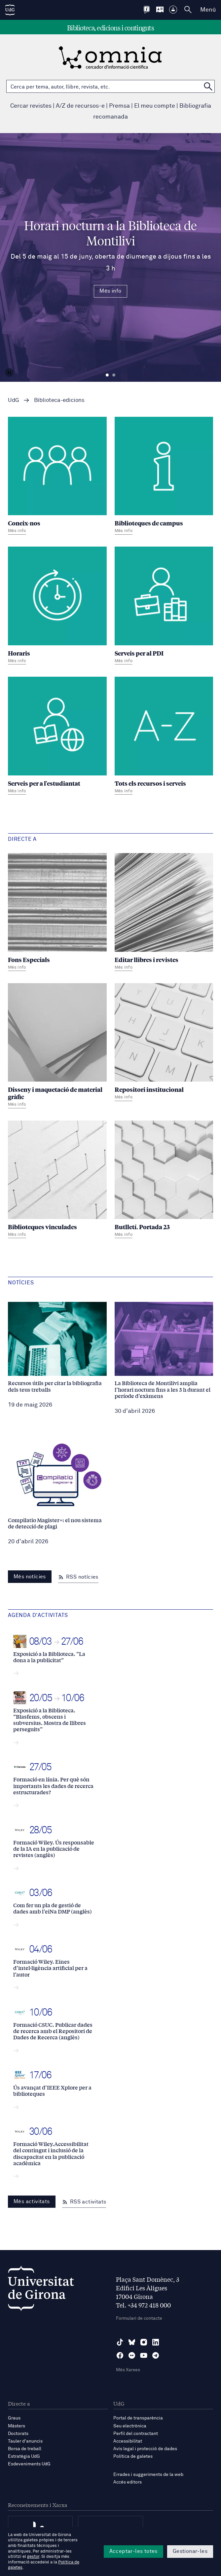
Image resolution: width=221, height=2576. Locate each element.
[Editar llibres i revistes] (164, 913)
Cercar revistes (31, 106)
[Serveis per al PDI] (164, 606)
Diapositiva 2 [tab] (113, 375)
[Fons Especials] (57, 913)
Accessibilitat (127, 2441)
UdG (13, 400)
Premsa (119, 106)
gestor (33, 2557)
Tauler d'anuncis (25, 2441)
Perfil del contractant (135, 2433)
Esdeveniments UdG (29, 2464)
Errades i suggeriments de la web (148, 2474)
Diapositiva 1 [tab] (107, 375)
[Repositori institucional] (164, 1043)
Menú (208, 10)
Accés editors (127, 2482)
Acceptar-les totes (133, 2551)
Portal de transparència (138, 2418)
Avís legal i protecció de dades (145, 2449)
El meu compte (154, 106)
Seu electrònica (129, 2426)
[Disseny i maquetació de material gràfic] (57, 1046)
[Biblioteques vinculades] (57, 1180)
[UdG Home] (10, 10)
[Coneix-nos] (57, 476)
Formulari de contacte (139, 2318)
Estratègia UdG (24, 2456)
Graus (14, 2418)
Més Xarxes (128, 2370)
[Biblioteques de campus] (164, 476)
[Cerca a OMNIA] (208, 86)
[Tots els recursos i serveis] (164, 736)
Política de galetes (133, 2456)
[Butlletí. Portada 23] (164, 1180)
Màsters (16, 2426)
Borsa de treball (24, 2449)
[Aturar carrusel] (9, 372)
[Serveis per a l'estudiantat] (57, 736)
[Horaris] (57, 606)
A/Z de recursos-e (80, 106)
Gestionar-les (190, 2551)
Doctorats (18, 2433)
